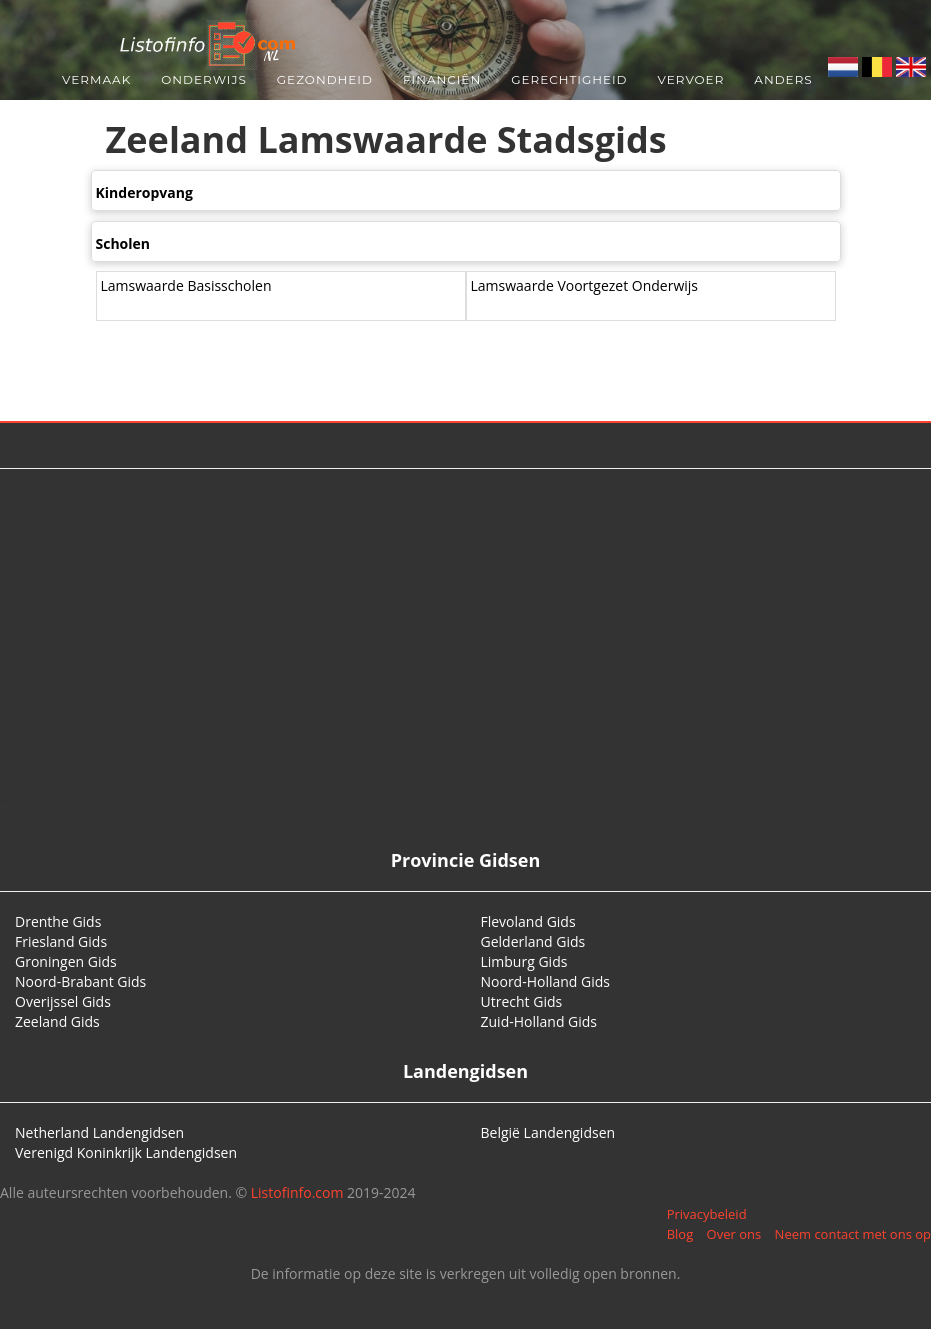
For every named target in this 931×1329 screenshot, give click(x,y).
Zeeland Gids (57, 1021)
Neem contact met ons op (853, 1234)
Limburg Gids (524, 961)
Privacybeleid (707, 1214)
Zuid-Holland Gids (539, 1021)
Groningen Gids (66, 961)
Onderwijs (204, 79)
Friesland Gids (61, 941)
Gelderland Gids (533, 941)
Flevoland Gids (528, 921)
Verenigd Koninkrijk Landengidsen (126, 1152)
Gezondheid (325, 79)
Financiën (442, 79)
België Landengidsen (548, 1132)
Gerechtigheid (569, 79)
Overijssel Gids (63, 1001)
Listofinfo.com (297, 1192)
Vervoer (691, 79)
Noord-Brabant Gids (80, 981)
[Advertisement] (466, 629)
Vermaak (96, 79)
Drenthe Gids (58, 921)
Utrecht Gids (522, 1001)
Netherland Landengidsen (99, 1132)
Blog (680, 1234)
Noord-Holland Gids (546, 981)
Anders (783, 79)
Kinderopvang (144, 192)
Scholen (123, 243)
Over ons (734, 1234)
